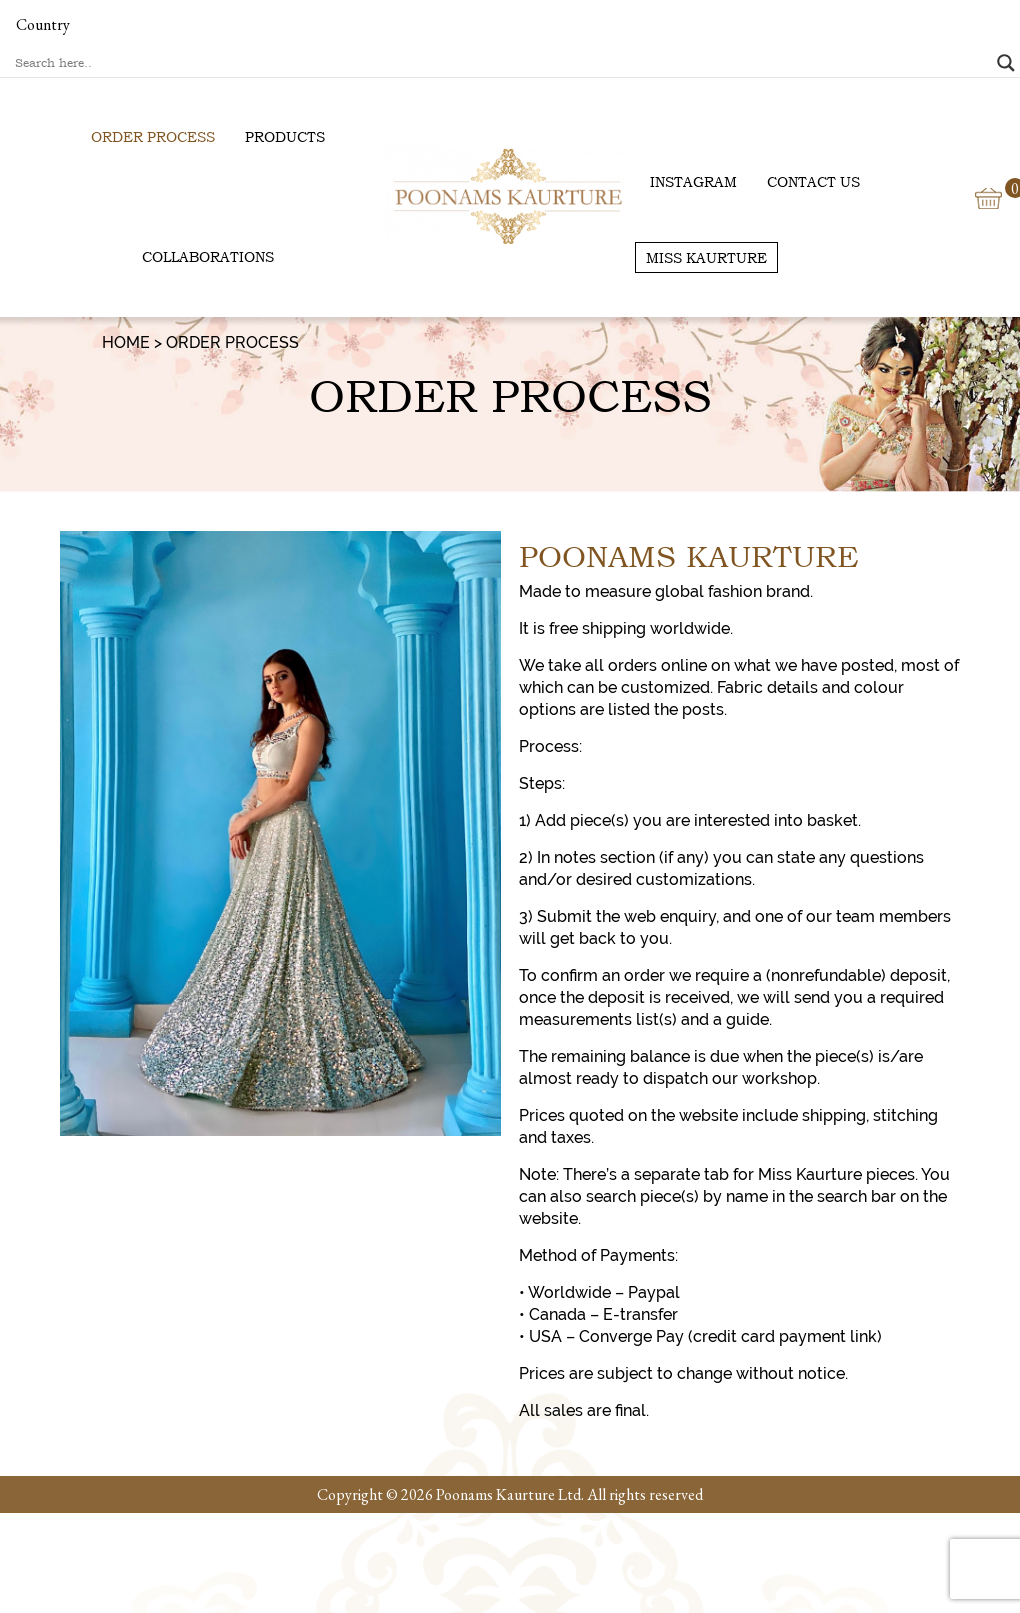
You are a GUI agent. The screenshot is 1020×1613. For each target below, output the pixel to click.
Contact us (813, 181)
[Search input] (501, 63)
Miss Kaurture (706, 257)
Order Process (153, 136)
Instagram (693, 181)
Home (126, 342)
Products (285, 136)
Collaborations (208, 256)
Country (43, 24)
